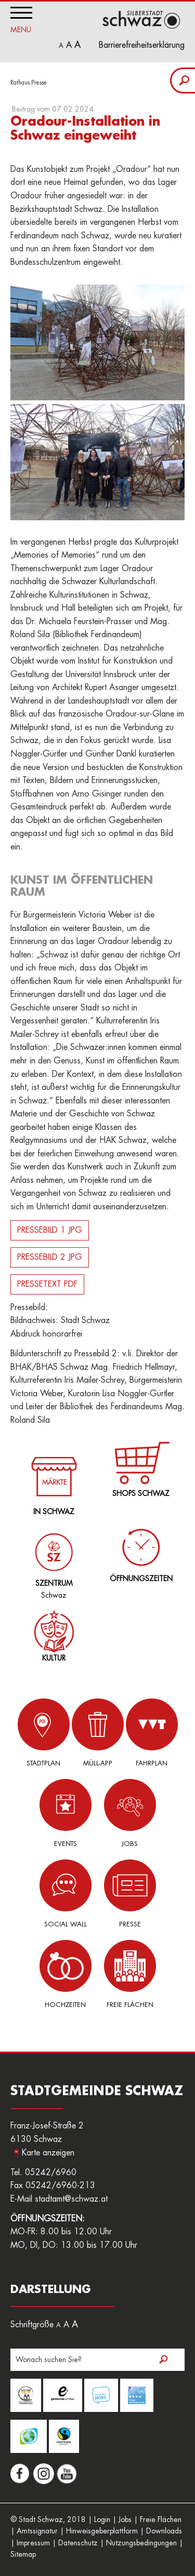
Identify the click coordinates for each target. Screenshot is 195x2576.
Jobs (130, 1813)
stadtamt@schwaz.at (71, 2199)
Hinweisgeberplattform (102, 2530)
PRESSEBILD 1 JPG (49, 1230)
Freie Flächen (130, 1974)
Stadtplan (44, 1732)
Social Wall (66, 1893)
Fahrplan (152, 1732)
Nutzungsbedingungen (141, 2542)
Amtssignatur (37, 2530)
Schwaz (52, 1558)
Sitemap (23, 2554)
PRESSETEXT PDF (47, 1284)
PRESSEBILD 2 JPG (49, 1257)
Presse (130, 1893)
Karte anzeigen (48, 2153)
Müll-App (98, 1732)
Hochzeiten (66, 1974)
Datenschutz (78, 2542)
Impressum (33, 2542)
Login (102, 2519)
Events (66, 1813)
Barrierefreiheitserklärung (142, 45)
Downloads (164, 2530)
